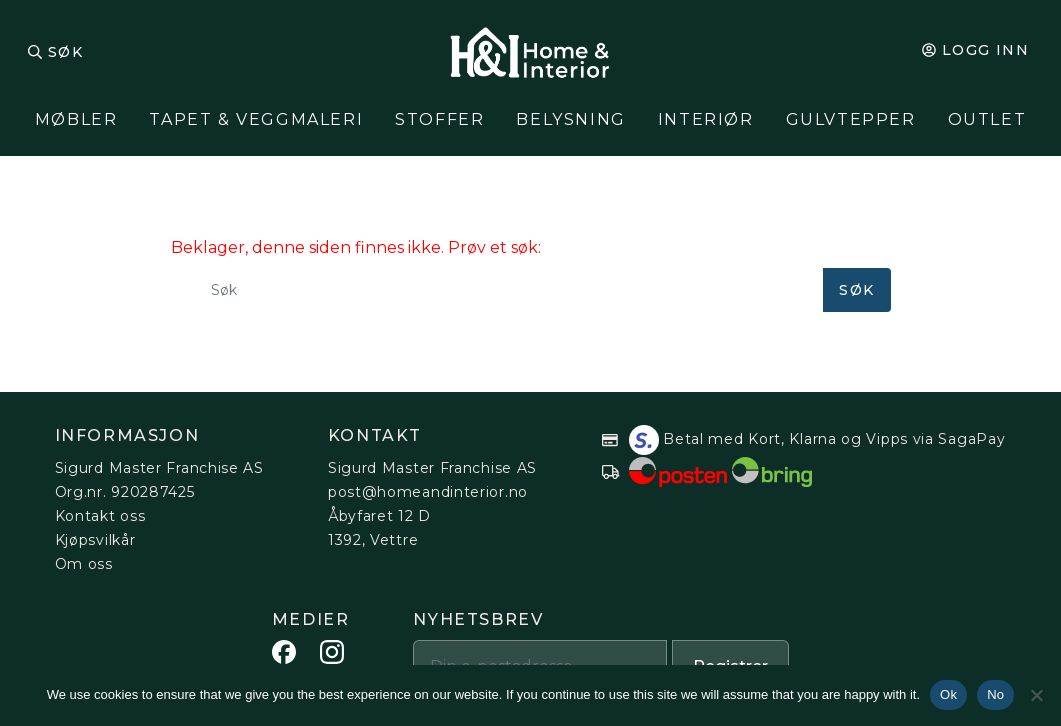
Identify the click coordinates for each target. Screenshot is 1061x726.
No (995, 694)
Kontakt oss (100, 516)
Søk (65, 52)
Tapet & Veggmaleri (256, 119)
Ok (948, 694)
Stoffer (439, 119)
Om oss (84, 564)
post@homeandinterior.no (428, 492)
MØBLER (76, 119)
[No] (1036, 695)
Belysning (570, 119)
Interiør (706, 119)
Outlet (987, 119)
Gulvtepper (851, 119)
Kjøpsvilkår (95, 540)
